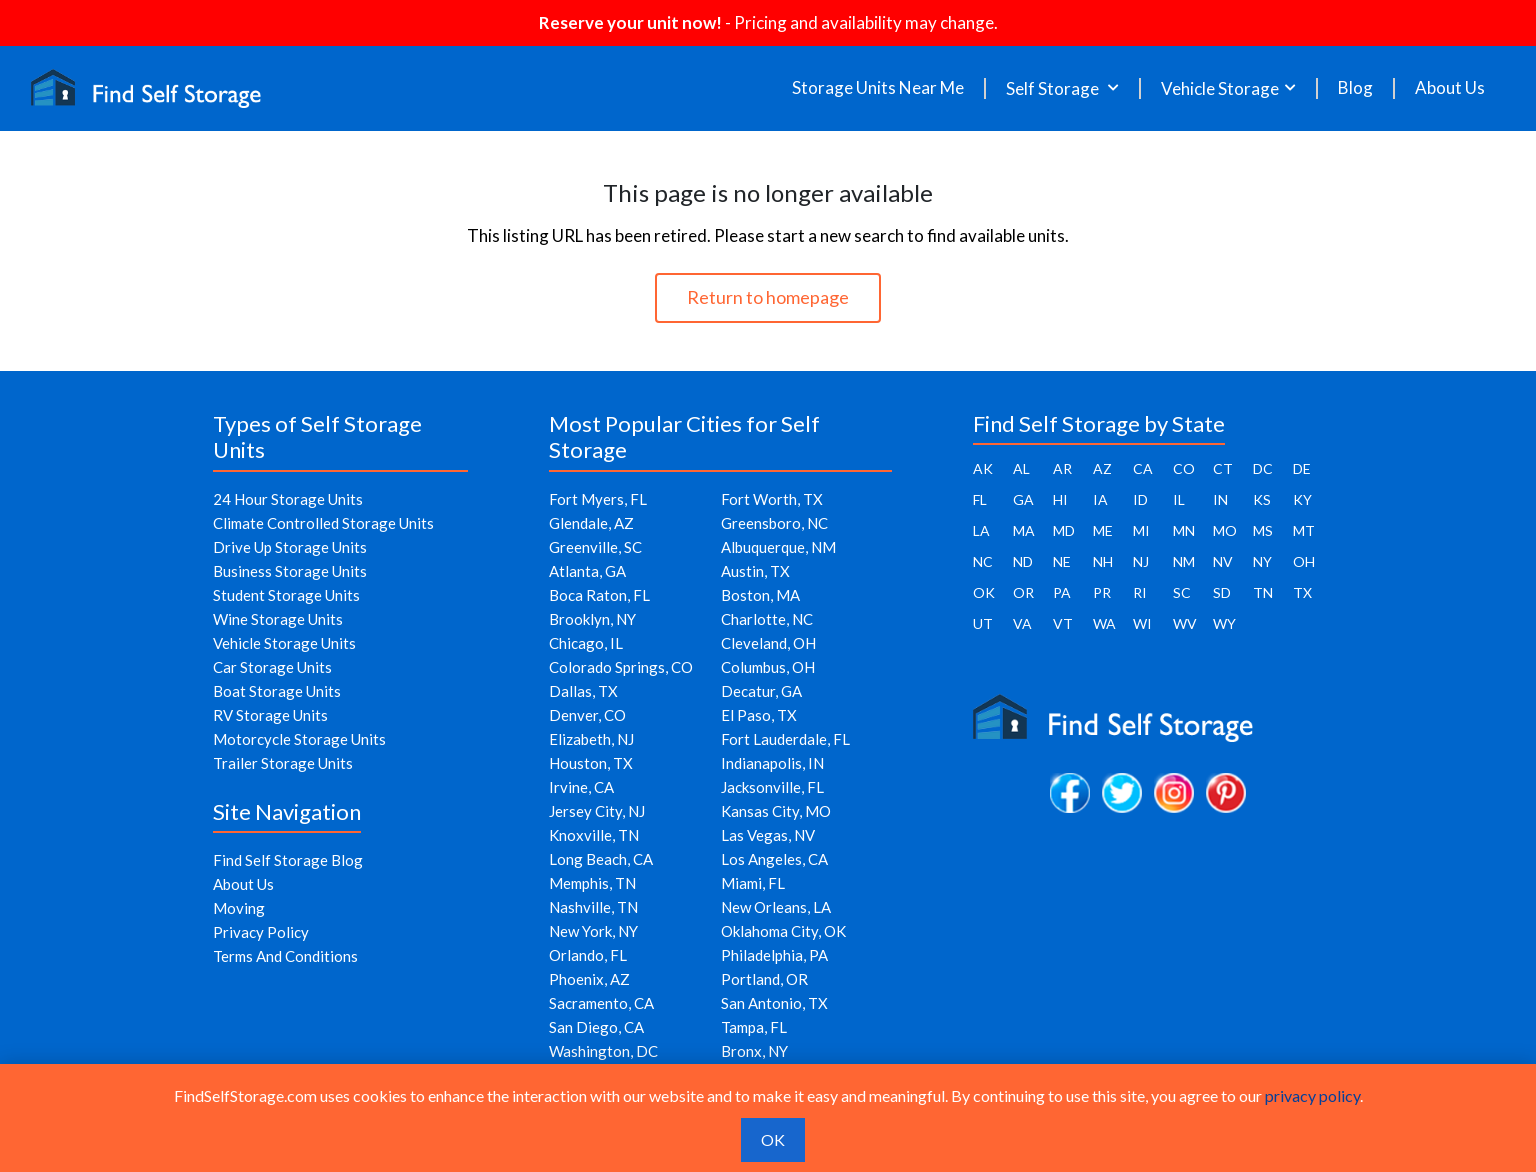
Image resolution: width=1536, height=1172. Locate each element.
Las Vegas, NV (768, 835)
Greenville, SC (595, 547)
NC (983, 561)
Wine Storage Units (278, 619)
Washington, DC (603, 1051)
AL (1021, 468)
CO (1184, 468)
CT (1223, 468)
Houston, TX (591, 763)
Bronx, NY (754, 1051)
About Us (1450, 88)
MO (1225, 530)
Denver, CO (587, 715)
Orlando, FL (588, 955)
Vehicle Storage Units (284, 643)
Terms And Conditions (285, 956)
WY (1224, 623)
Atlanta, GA (587, 571)
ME (1103, 530)
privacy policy (1312, 1095)
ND (1023, 561)
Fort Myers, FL (598, 499)
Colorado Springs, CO (621, 667)
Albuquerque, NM (778, 547)
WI (1142, 623)
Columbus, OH (768, 667)
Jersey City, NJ (597, 811)
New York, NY (593, 931)
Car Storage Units (272, 667)
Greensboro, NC (774, 523)
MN (1184, 530)
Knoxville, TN (594, 835)
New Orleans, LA (776, 907)
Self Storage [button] (1054, 88)
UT (983, 623)
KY (1302, 499)
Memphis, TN (592, 883)
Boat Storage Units (277, 691)
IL (1179, 499)
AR (1062, 468)
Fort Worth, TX (772, 499)
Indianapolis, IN (772, 763)
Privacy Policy (261, 932)
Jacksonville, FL (772, 787)
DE (1302, 468)
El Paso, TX (759, 715)
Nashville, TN (593, 907)
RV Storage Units (270, 715)
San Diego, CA (596, 1027)
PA (1062, 592)
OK (984, 592)
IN (1220, 499)
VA (1022, 623)
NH (1103, 561)
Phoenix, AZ (589, 979)
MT (1304, 530)
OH (1304, 561)
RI (1140, 592)
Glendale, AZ (591, 523)
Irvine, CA (581, 787)
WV (1185, 623)
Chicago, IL (586, 643)
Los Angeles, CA (774, 859)
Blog (1355, 88)
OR (1023, 592)
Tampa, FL (754, 1027)
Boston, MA (760, 595)
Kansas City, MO (776, 811)
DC (1263, 468)
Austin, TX (755, 571)
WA (1104, 623)
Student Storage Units (286, 595)
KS (1262, 499)
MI (1141, 530)
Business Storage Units (290, 571)
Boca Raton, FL (599, 595)
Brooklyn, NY (592, 619)
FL (980, 499)
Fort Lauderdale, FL (785, 739)
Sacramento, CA (601, 1003)
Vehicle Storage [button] (1220, 88)
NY (1262, 561)
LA (981, 530)
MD (1064, 530)
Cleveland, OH (768, 643)
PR (1102, 592)
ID (1140, 499)
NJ (1141, 561)
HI (1060, 499)
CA (1143, 468)
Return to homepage (768, 297)
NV (1223, 561)
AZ (1102, 468)
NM (1184, 561)
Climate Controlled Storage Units (323, 523)
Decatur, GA (761, 691)
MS (1263, 530)
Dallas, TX (583, 691)
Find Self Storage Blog (288, 860)
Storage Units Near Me (878, 88)
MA (1024, 530)
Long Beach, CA (601, 859)
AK (983, 468)
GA (1023, 499)
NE (1062, 561)
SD (1222, 592)
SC (1182, 592)
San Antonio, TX (774, 1003)
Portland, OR (764, 979)
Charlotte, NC (767, 619)
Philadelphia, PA (774, 955)
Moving (239, 908)
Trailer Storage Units (283, 763)
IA (1100, 499)
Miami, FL (753, 883)
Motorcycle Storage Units (299, 739)
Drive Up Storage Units (290, 547)
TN (1263, 592)
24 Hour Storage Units (288, 499)
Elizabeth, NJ (591, 739)
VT (1063, 623)
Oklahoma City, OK (783, 931)
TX (1302, 592)
